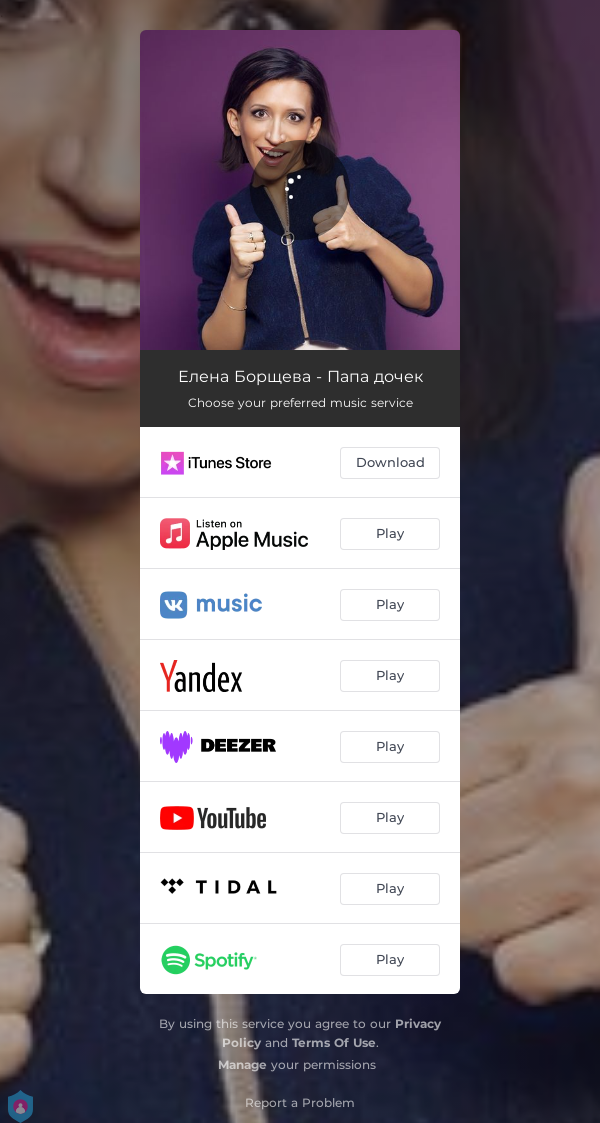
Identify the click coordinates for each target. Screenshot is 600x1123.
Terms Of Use (334, 1042)
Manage (242, 1064)
